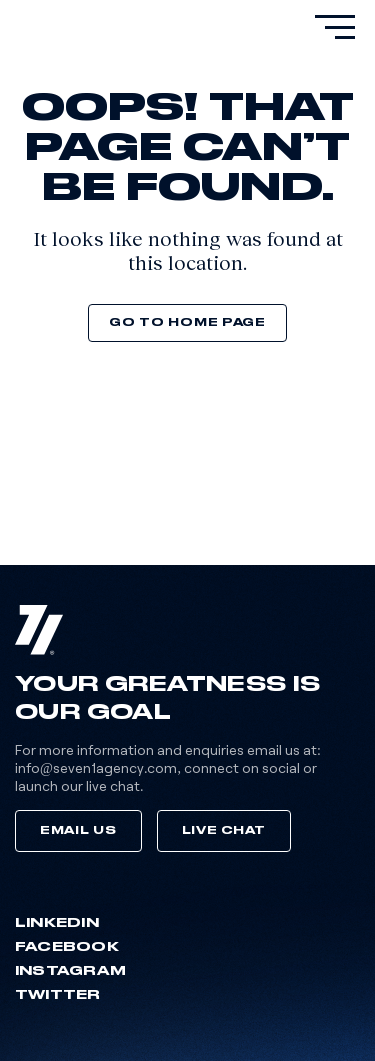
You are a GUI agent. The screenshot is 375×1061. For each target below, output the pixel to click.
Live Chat (224, 830)
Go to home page (187, 322)
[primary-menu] (335, 27)
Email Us (78, 830)
